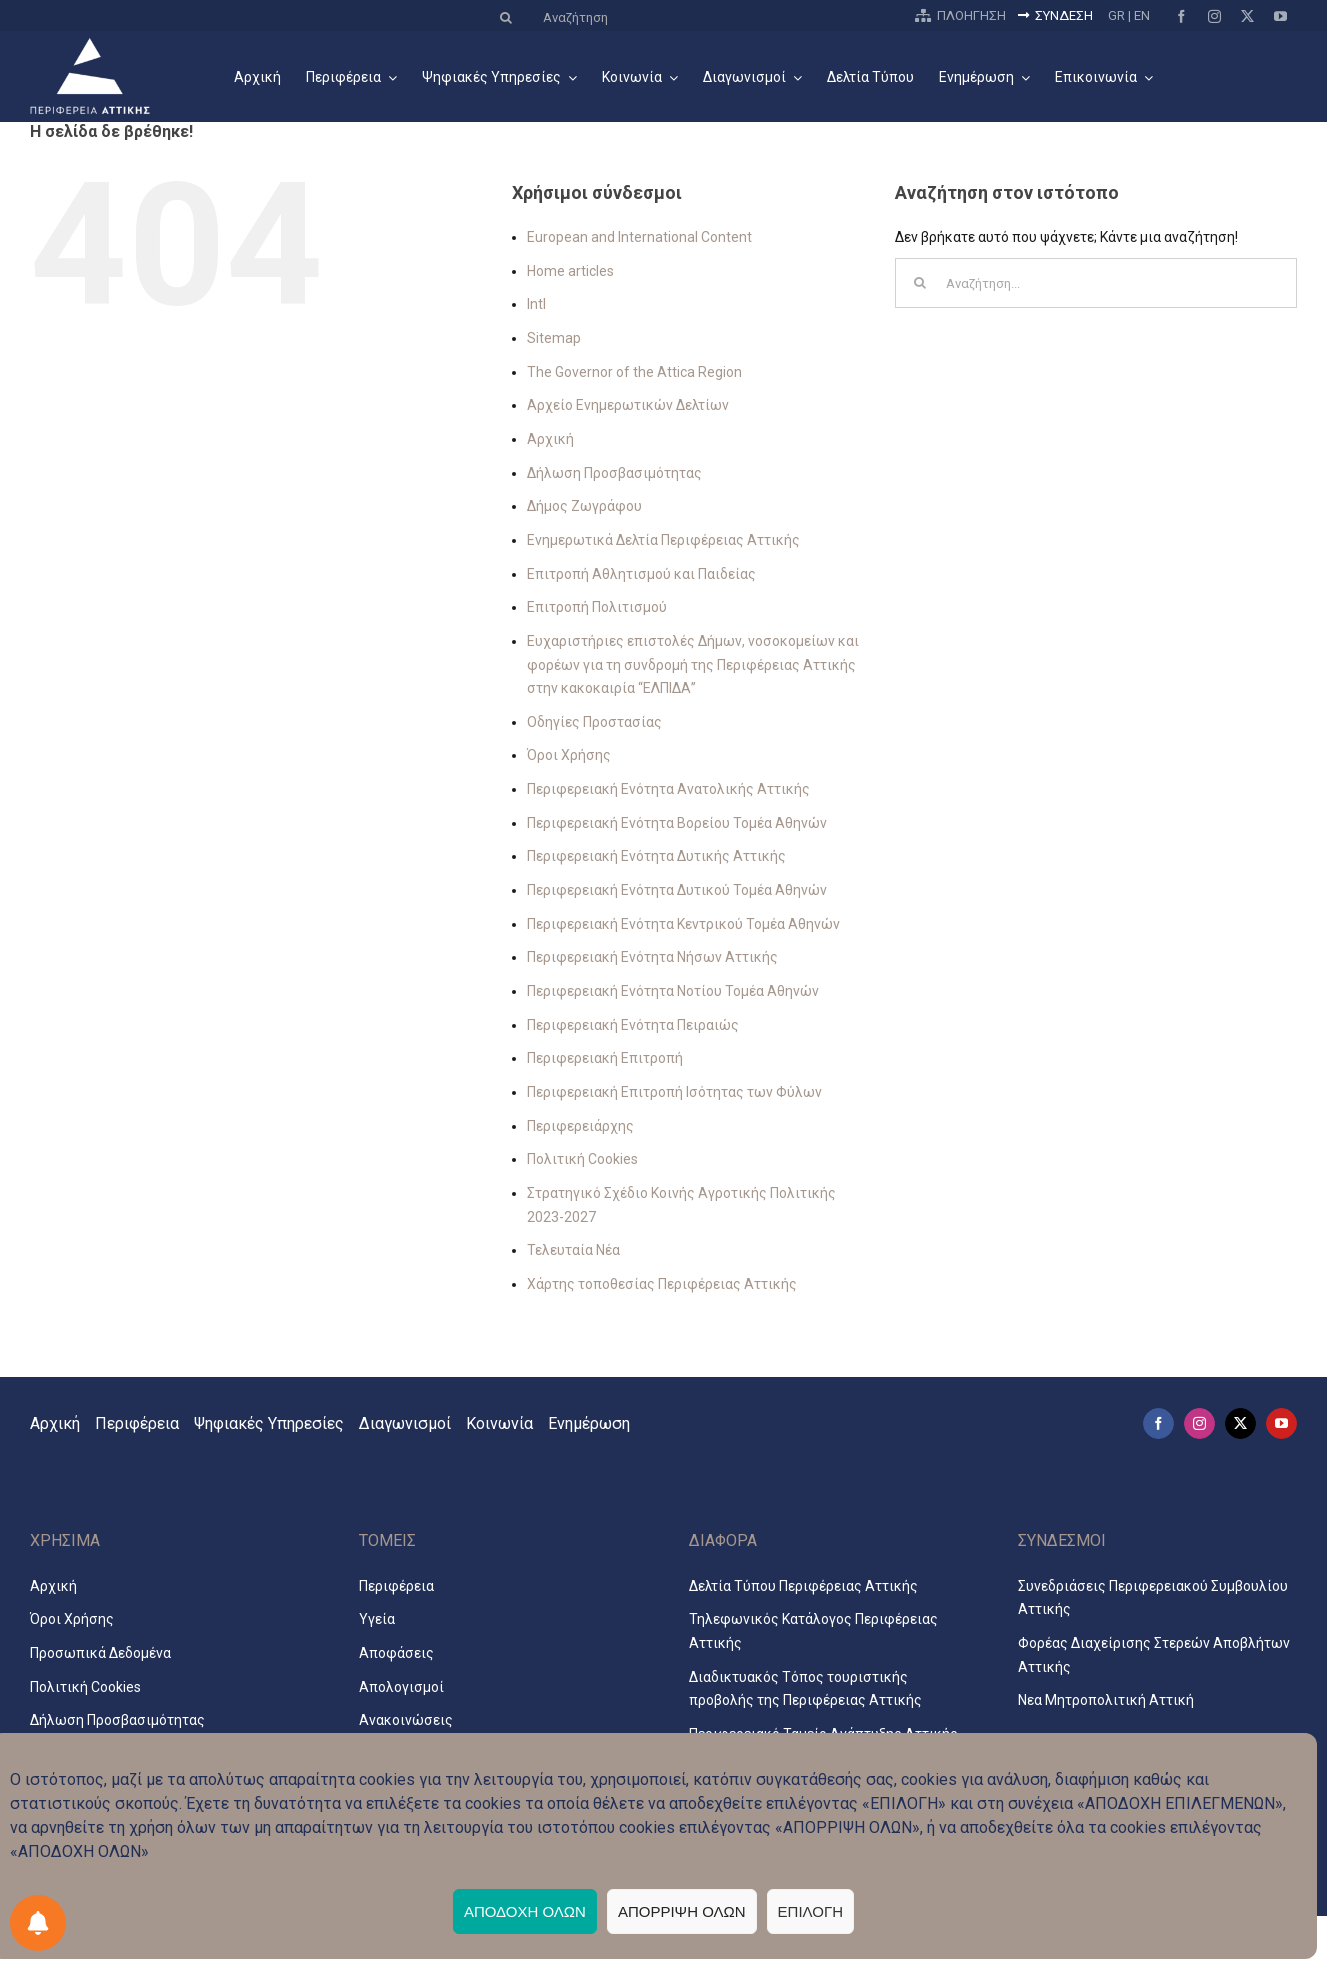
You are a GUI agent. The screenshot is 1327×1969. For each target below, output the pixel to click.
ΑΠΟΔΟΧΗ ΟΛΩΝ (525, 1911)
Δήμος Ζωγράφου (584, 506)
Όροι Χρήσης (569, 755)
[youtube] (1280, 16)
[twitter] (1247, 16)
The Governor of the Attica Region (634, 372)
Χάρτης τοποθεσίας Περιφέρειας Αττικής (662, 1284)
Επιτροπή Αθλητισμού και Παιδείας (641, 574)
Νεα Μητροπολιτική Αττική (1106, 1700)
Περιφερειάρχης (580, 1126)
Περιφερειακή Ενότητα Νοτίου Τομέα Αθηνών (673, 991)
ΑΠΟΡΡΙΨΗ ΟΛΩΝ (682, 1911)
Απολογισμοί (401, 1687)
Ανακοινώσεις (406, 1720)
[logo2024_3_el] (90, 44)
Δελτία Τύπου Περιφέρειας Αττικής (803, 1586)
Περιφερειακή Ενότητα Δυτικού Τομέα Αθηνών (677, 890)
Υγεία (377, 1619)
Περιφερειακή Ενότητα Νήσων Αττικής (652, 957)
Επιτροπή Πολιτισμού (597, 607)
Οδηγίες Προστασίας (594, 722)
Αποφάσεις (396, 1653)
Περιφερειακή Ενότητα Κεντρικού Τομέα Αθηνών (683, 924)
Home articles (570, 271)
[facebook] (1181, 16)
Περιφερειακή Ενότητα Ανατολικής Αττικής (668, 789)
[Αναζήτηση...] (1096, 283)
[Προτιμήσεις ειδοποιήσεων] (38, 1923)
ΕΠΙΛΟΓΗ (810, 1911)
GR (1116, 15)
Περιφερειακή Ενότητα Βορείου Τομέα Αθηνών (677, 823)
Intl (536, 304)
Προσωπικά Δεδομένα (100, 1653)
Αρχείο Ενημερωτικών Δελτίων (628, 405)
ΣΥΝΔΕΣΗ (1052, 15)
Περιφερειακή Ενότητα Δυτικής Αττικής (656, 856)
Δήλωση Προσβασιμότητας (614, 473)
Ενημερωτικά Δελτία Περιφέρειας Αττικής (663, 540)
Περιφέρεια (396, 1586)
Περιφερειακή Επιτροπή (605, 1058)
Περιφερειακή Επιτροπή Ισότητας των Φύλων (674, 1092)
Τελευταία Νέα (573, 1250)
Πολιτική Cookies (582, 1159)
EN (1142, 15)
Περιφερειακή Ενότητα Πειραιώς (633, 1025)
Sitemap (554, 338)
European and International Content (639, 237)
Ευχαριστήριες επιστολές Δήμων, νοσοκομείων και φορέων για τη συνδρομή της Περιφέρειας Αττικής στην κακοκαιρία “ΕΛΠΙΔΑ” (693, 664)
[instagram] (1214, 16)
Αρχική (550, 439)
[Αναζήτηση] (693, 17)
